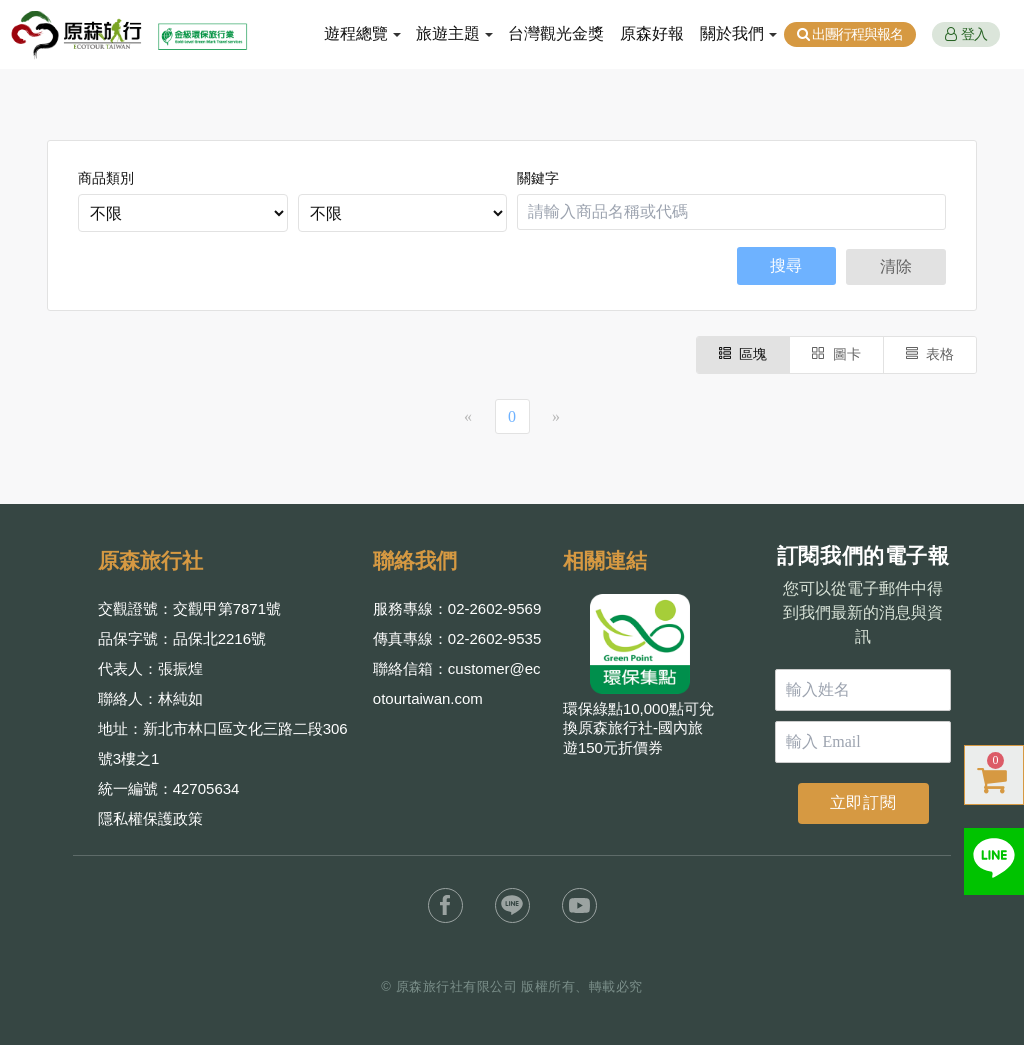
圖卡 (836, 354)
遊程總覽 (356, 33)
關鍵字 (538, 178)
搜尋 (786, 265)
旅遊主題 (448, 33)
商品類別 (106, 178)
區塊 (743, 354)
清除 (896, 266)
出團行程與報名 (850, 34)
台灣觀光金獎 (556, 33)
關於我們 (732, 33)
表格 (930, 354)
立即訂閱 (863, 802)
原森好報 (652, 33)
